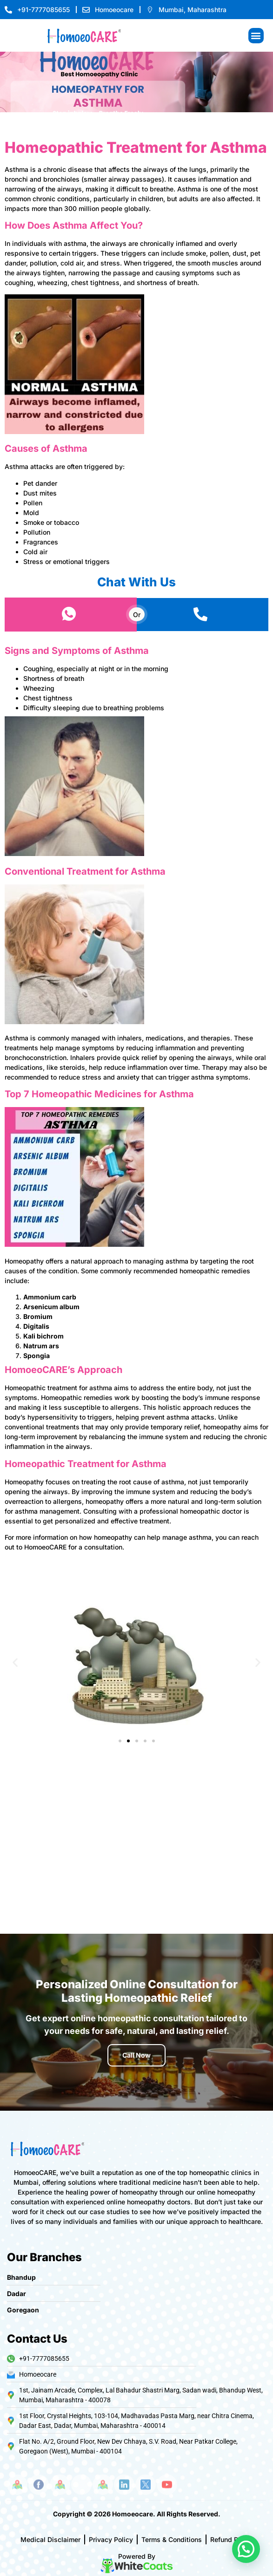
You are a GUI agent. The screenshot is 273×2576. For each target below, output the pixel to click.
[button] (256, 35)
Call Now (136, 2055)
